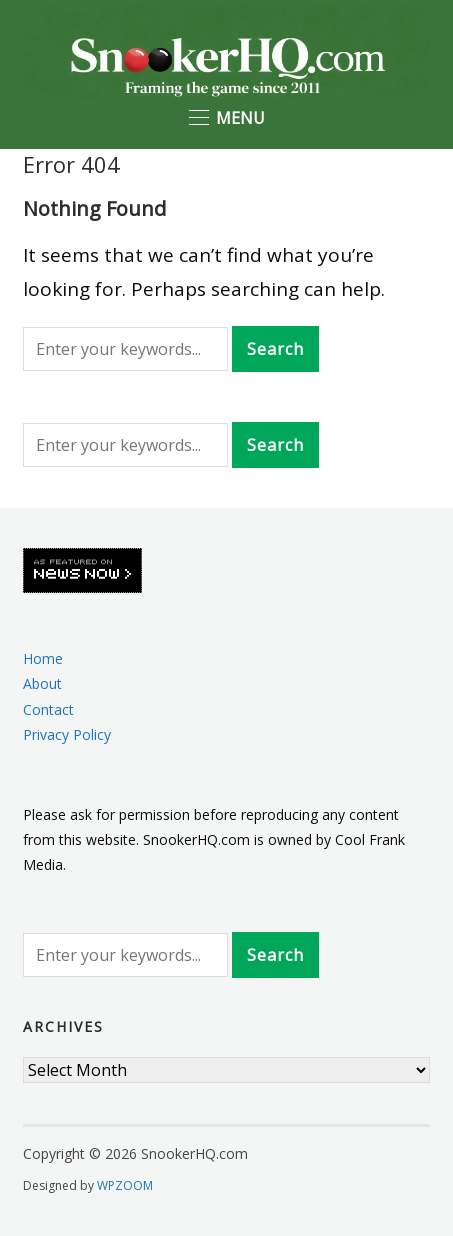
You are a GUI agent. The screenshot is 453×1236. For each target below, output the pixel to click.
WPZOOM (125, 1185)
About (42, 683)
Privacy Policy (67, 734)
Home (43, 658)
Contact (48, 709)
